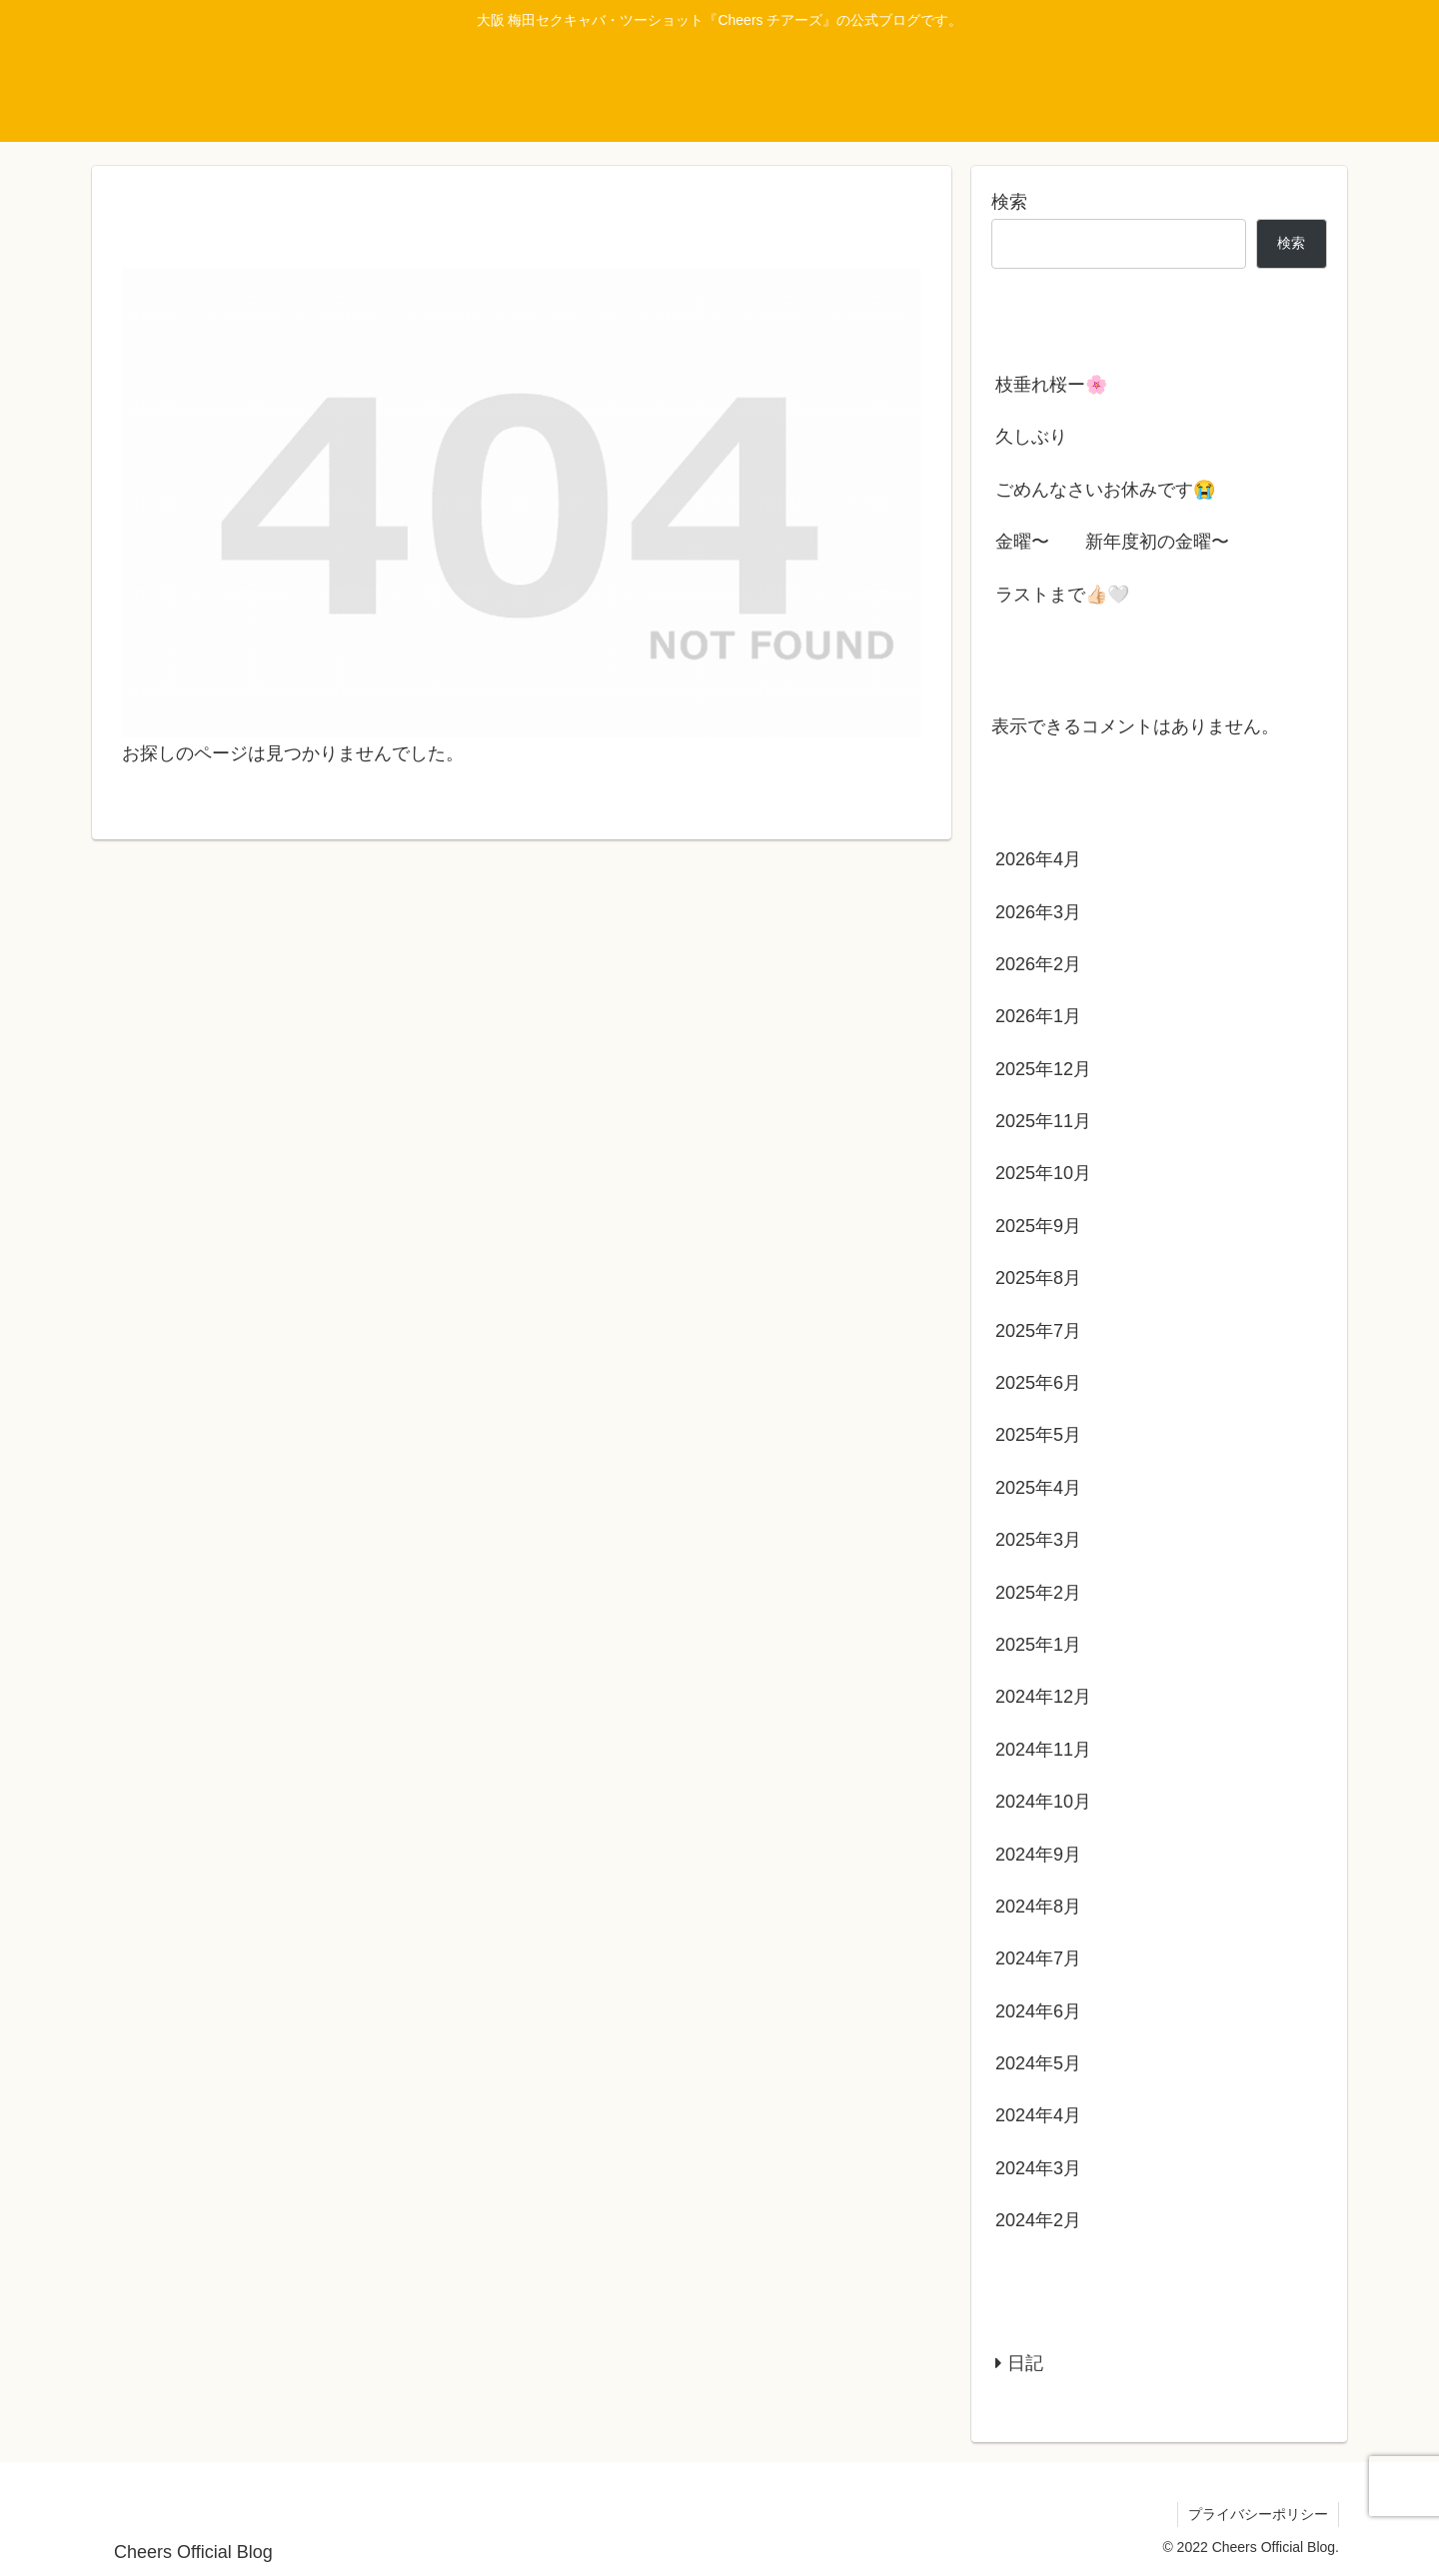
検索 (1009, 202)
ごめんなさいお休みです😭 (1105, 490)
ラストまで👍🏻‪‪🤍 (1062, 595)
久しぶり (1031, 437)
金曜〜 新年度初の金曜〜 (1112, 542)
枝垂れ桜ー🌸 (1051, 385)
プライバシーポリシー (1258, 2514)
